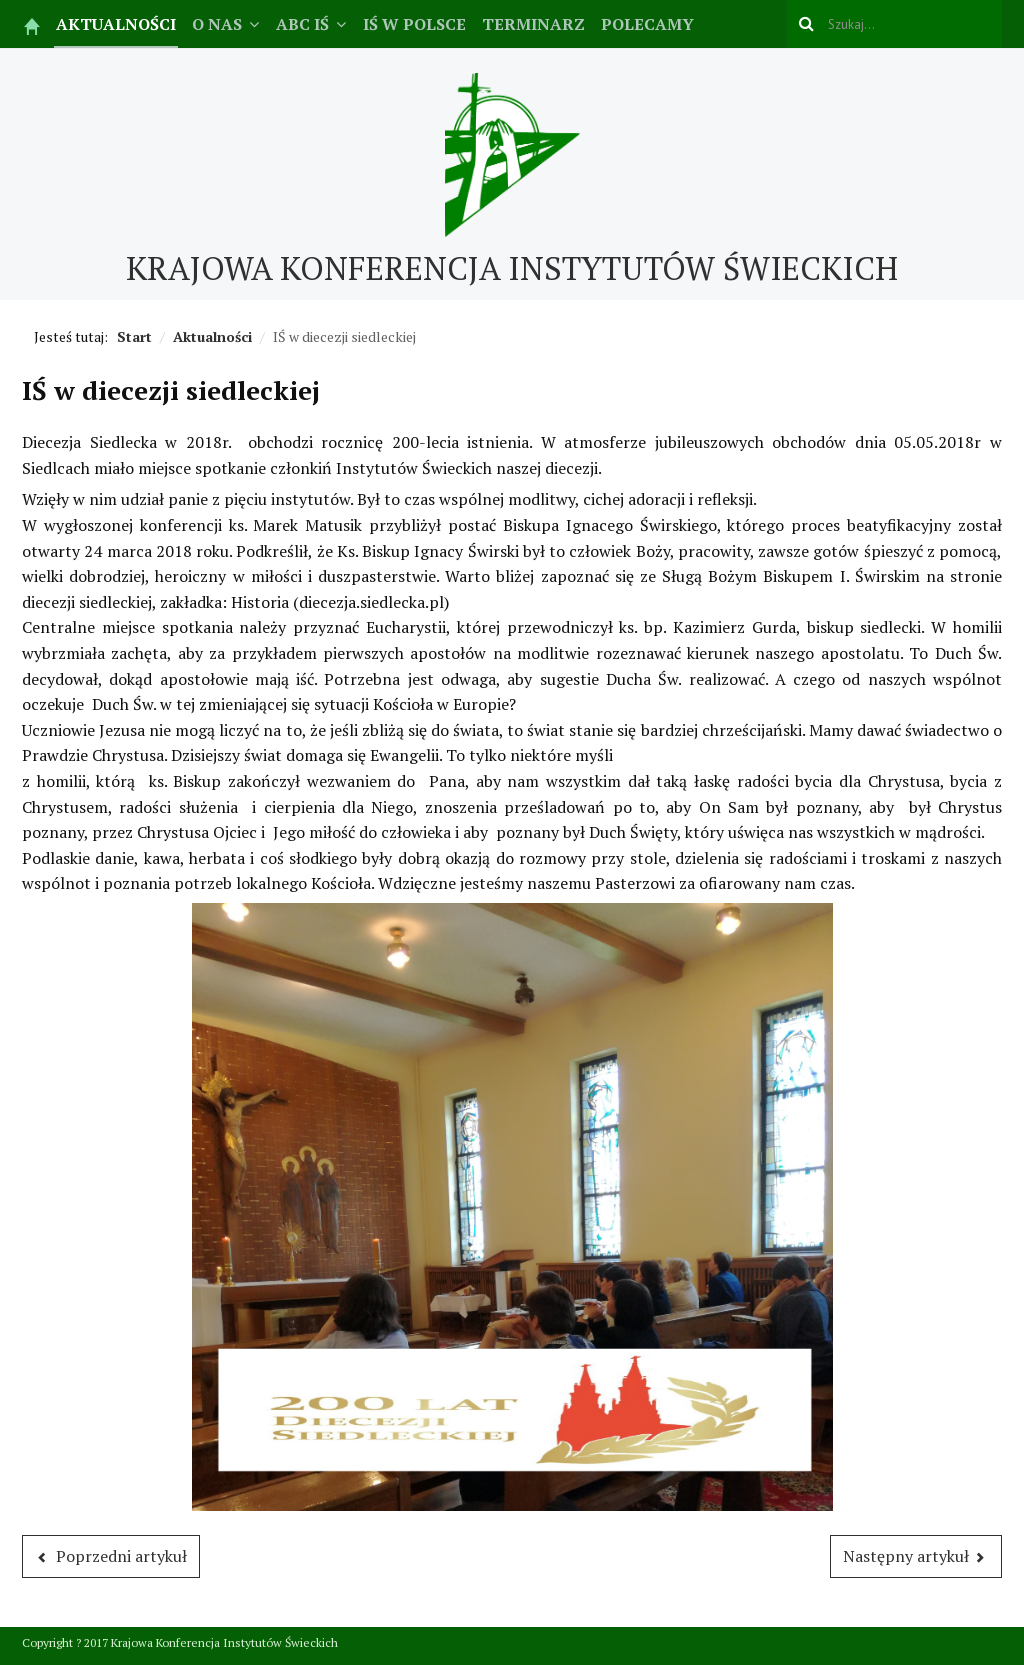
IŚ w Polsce (414, 24)
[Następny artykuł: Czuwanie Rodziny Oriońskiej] (916, 1557)
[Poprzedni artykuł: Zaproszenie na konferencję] (111, 1557)
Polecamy (647, 24)
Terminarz (533, 24)
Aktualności (116, 24)
